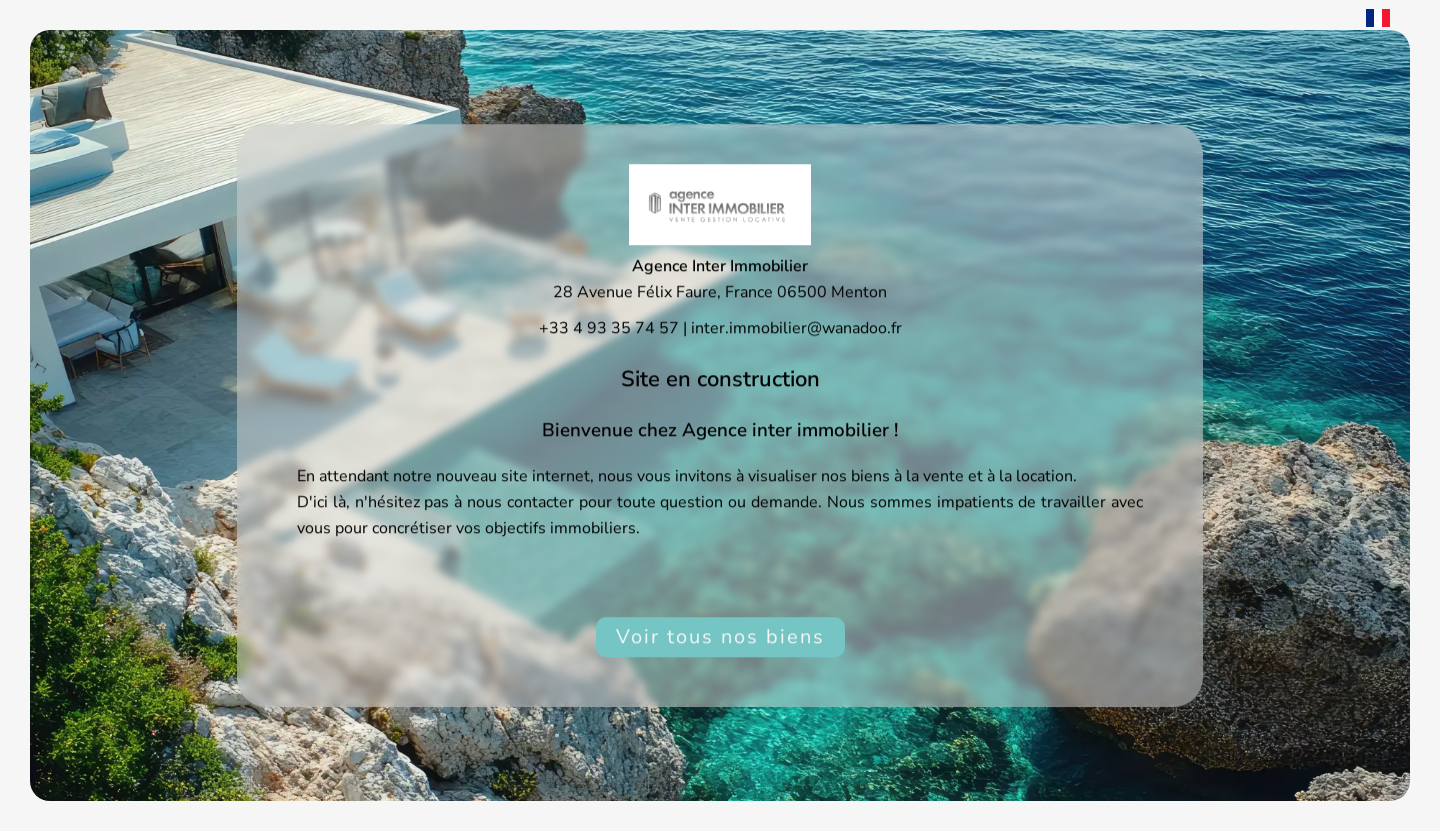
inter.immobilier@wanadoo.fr (796, 328)
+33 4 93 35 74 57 (609, 328)
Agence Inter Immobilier (720, 266)
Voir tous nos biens (720, 636)
